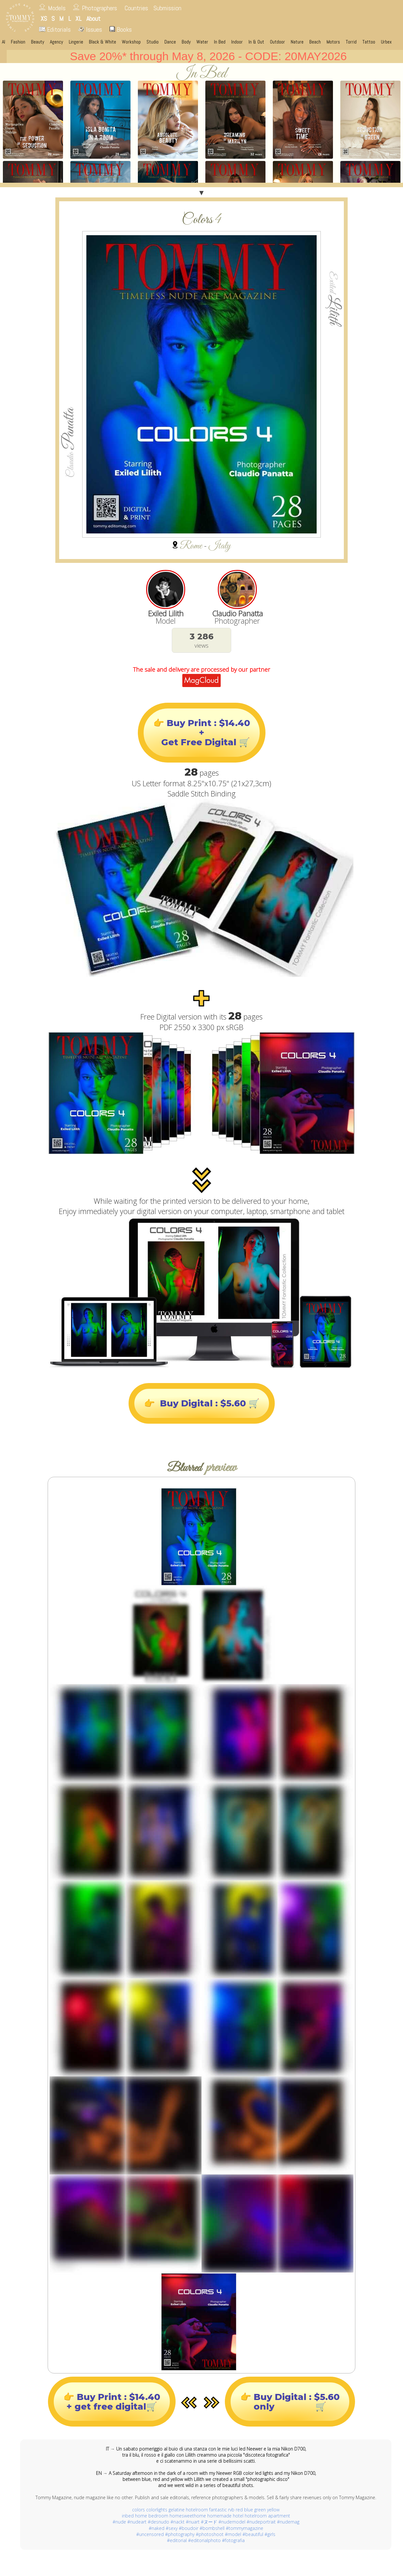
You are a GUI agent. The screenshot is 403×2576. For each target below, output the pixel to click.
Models (57, 8)
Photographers (99, 8)
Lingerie (76, 42)
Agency (56, 42)
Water (202, 42)
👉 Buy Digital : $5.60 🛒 (201, 1403)
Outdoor (277, 42)
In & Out (256, 42)
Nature (297, 42)
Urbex (386, 42)
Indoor (237, 42)
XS (44, 18)
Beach (315, 42)
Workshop (131, 42)
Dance (170, 42)
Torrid (351, 42)
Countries (136, 8)
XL (78, 18)
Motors (333, 42)
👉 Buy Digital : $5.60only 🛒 (290, 2401)
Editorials (55, 29)
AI (3, 42)
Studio (152, 42)
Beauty (37, 42)
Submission (167, 8)
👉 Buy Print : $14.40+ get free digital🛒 (111, 2401)
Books (120, 29)
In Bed (219, 42)
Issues (90, 29)
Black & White (102, 42)
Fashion (18, 42)
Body (186, 42)
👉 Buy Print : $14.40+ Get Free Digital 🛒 (201, 732)
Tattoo (368, 42)
